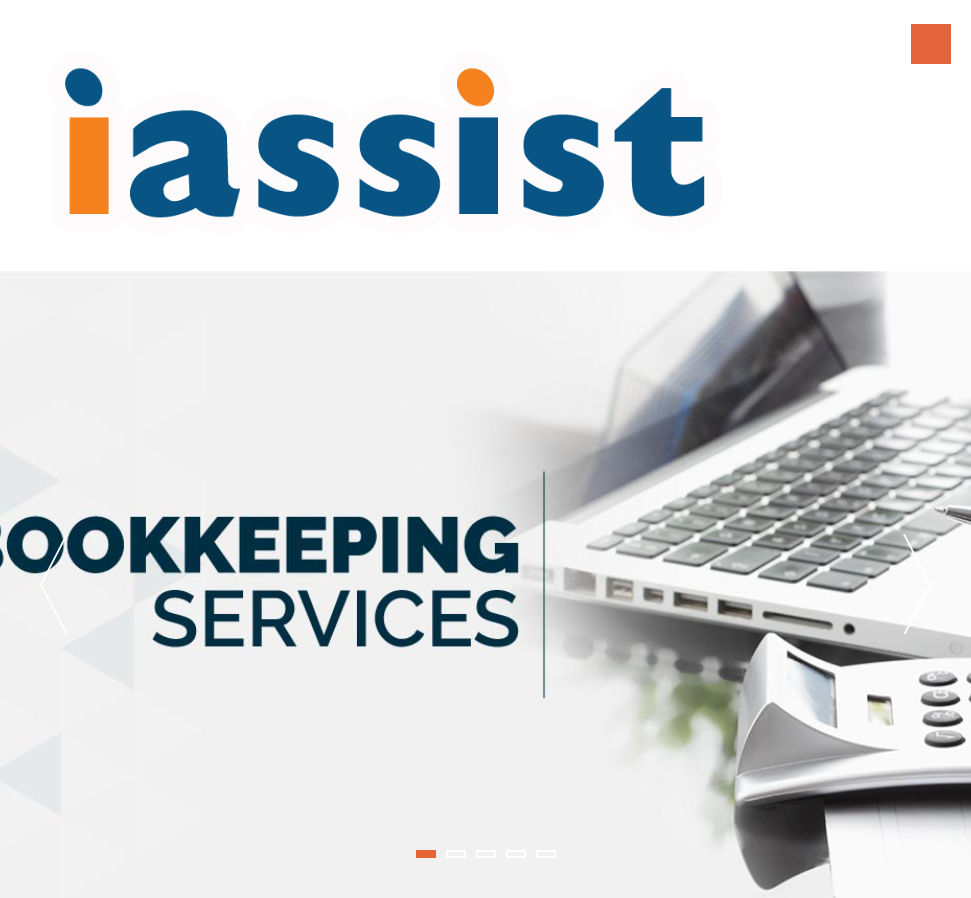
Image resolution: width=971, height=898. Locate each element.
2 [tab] (456, 854)
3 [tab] (486, 854)
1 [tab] (426, 854)
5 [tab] (546, 854)
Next (917, 584)
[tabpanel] (485, 584)
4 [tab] (516, 854)
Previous (54, 584)
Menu (931, 44)
